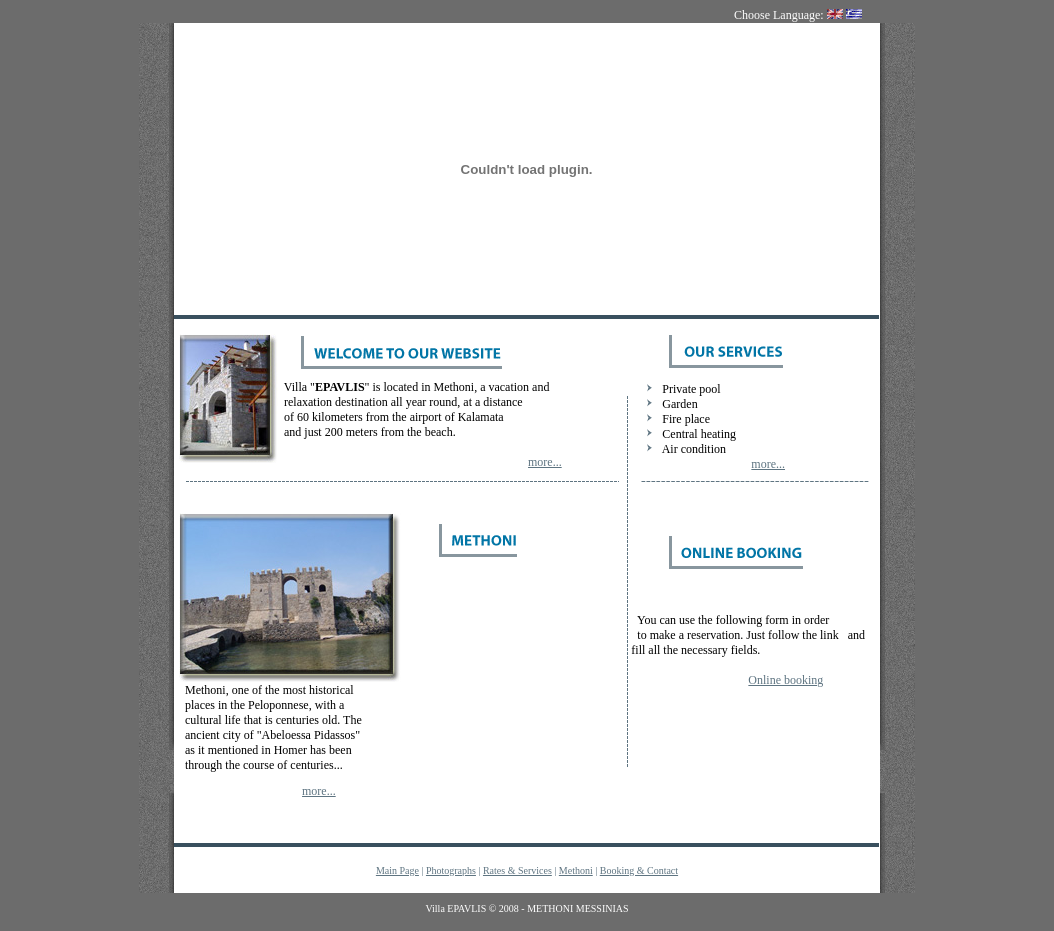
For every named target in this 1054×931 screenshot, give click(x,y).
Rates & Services (517, 870)
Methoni (576, 870)
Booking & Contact (639, 870)
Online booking (785, 680)
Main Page (397, 870)
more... (545, 462)
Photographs (451, 870)
